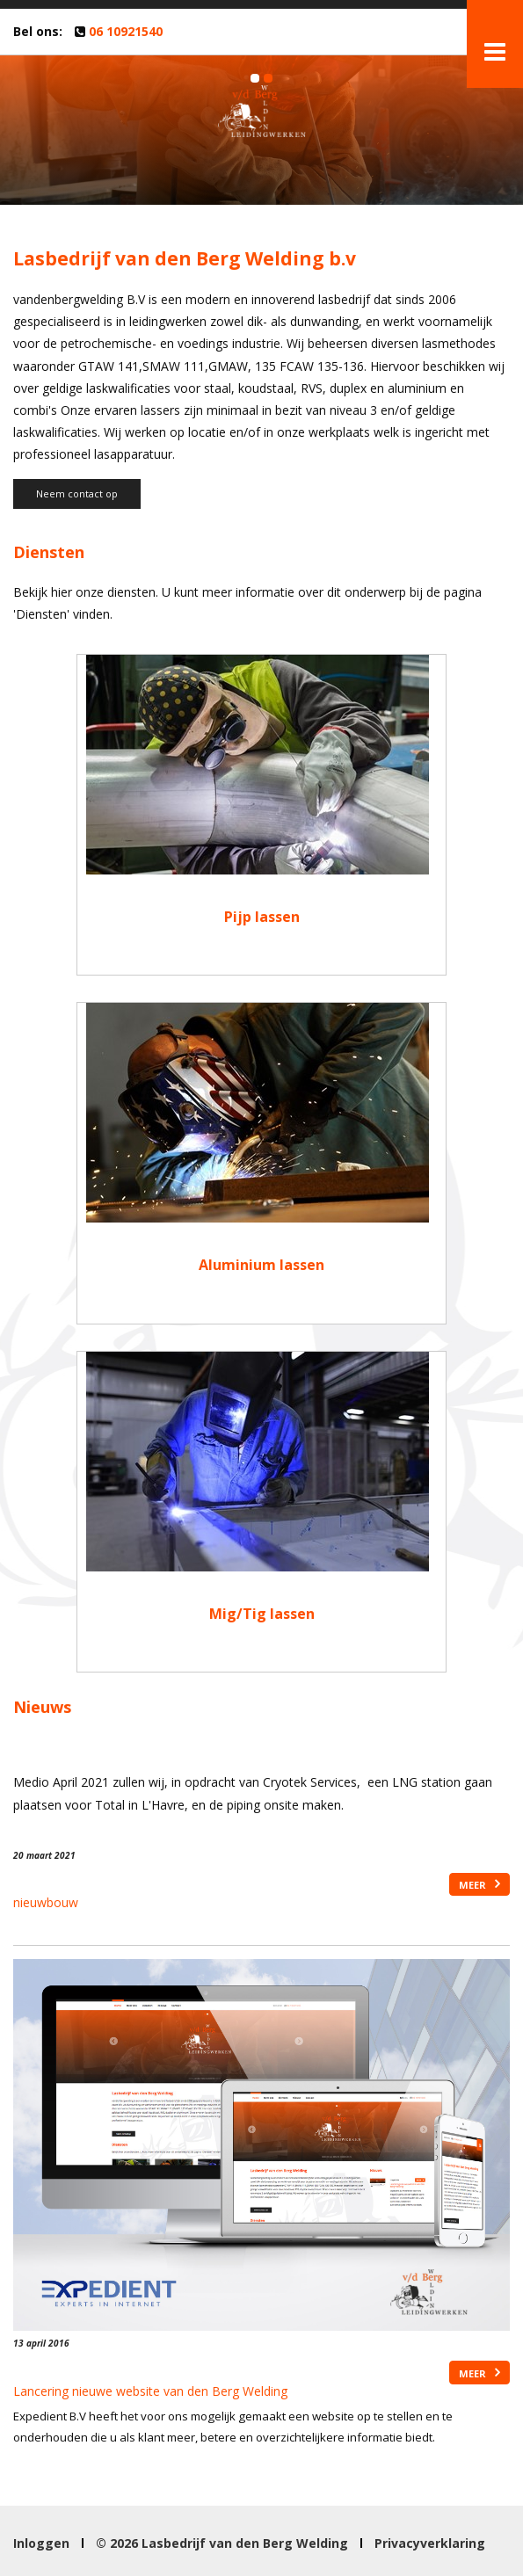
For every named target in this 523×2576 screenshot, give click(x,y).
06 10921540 (126, 31)
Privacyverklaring (429, 2543)
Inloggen (41, 2543)
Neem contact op (77, 493)
